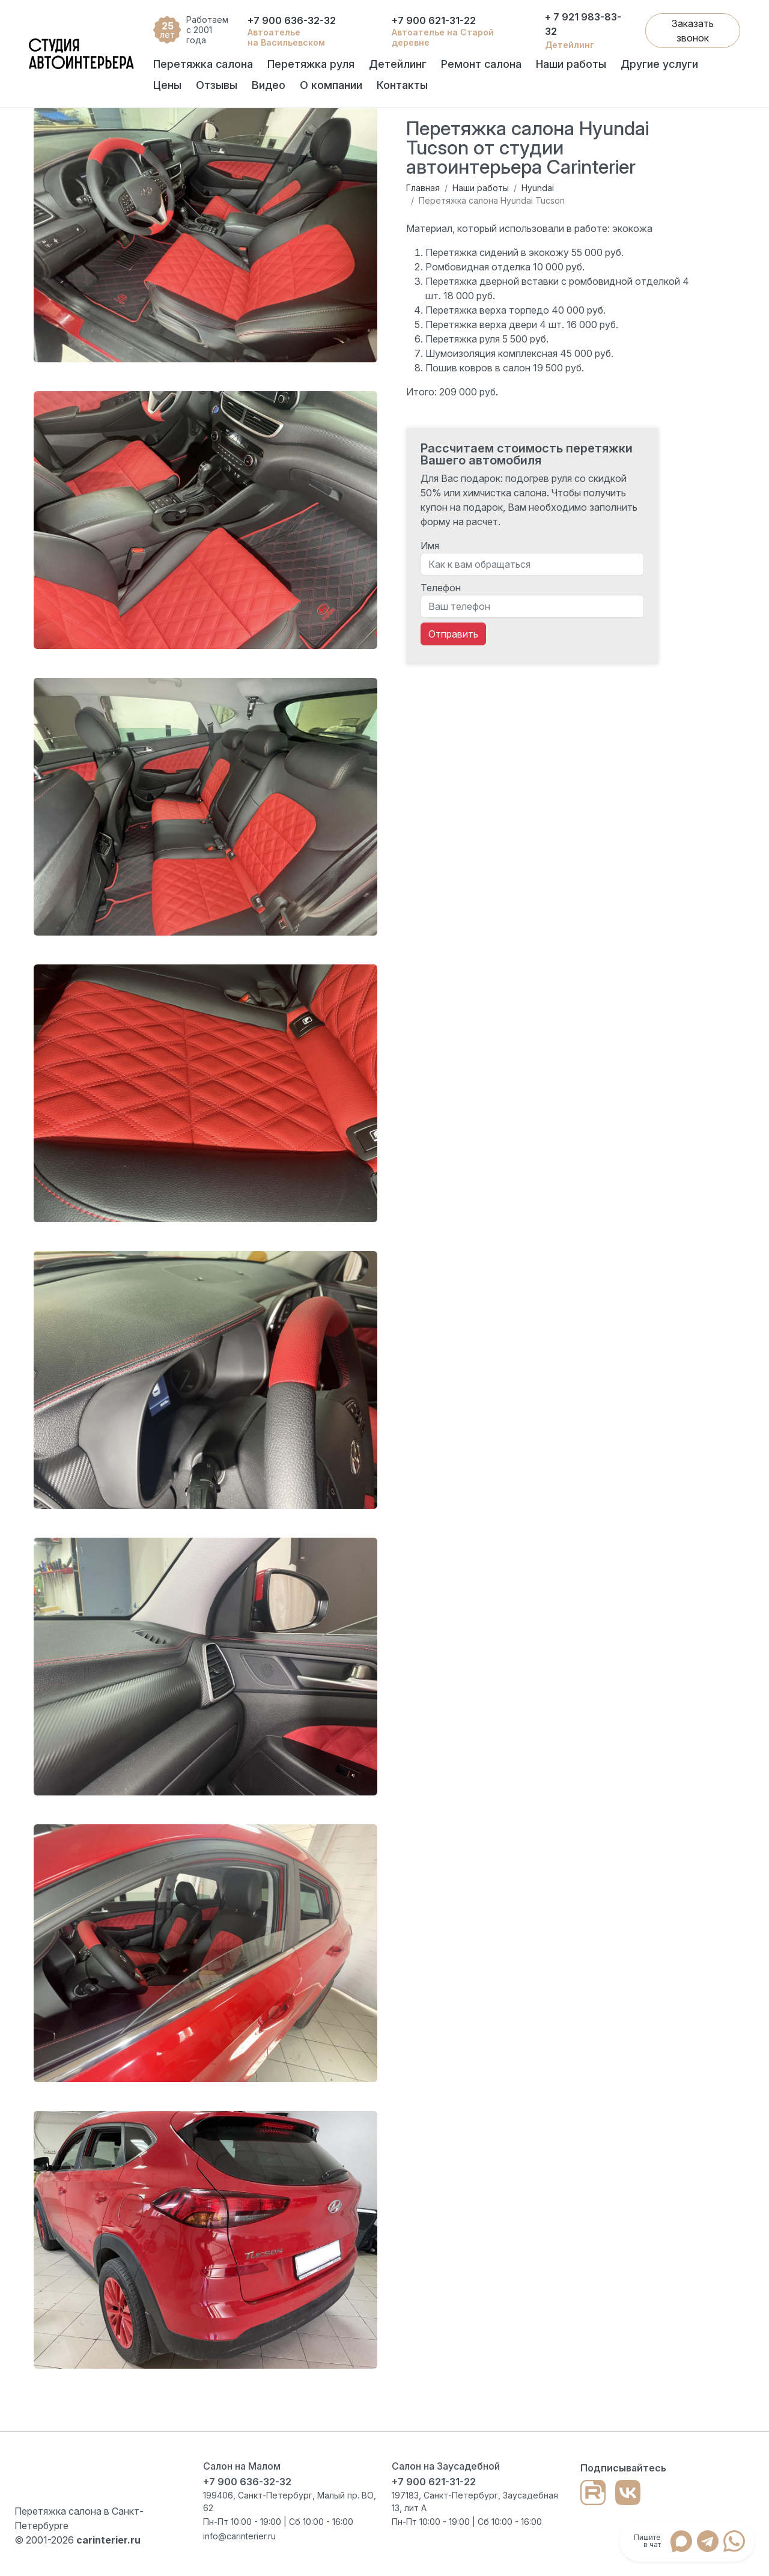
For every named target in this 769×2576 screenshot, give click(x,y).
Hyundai (537, 188)
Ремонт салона (481, 64)
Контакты (402, 85)
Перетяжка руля (310, 64)
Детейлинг (398, 64)
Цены (167, 85)
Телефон (441, 588)
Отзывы (216, 85)
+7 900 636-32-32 (292, 20)
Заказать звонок (693, 30)
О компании (331, 85)
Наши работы (571, 64)
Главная (423, 188)
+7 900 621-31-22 (434, 20)
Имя (430, 546)
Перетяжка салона (203, 64)
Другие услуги (659, 64)
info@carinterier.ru (239, 2536)
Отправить (453, 634)
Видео (268, 85)
